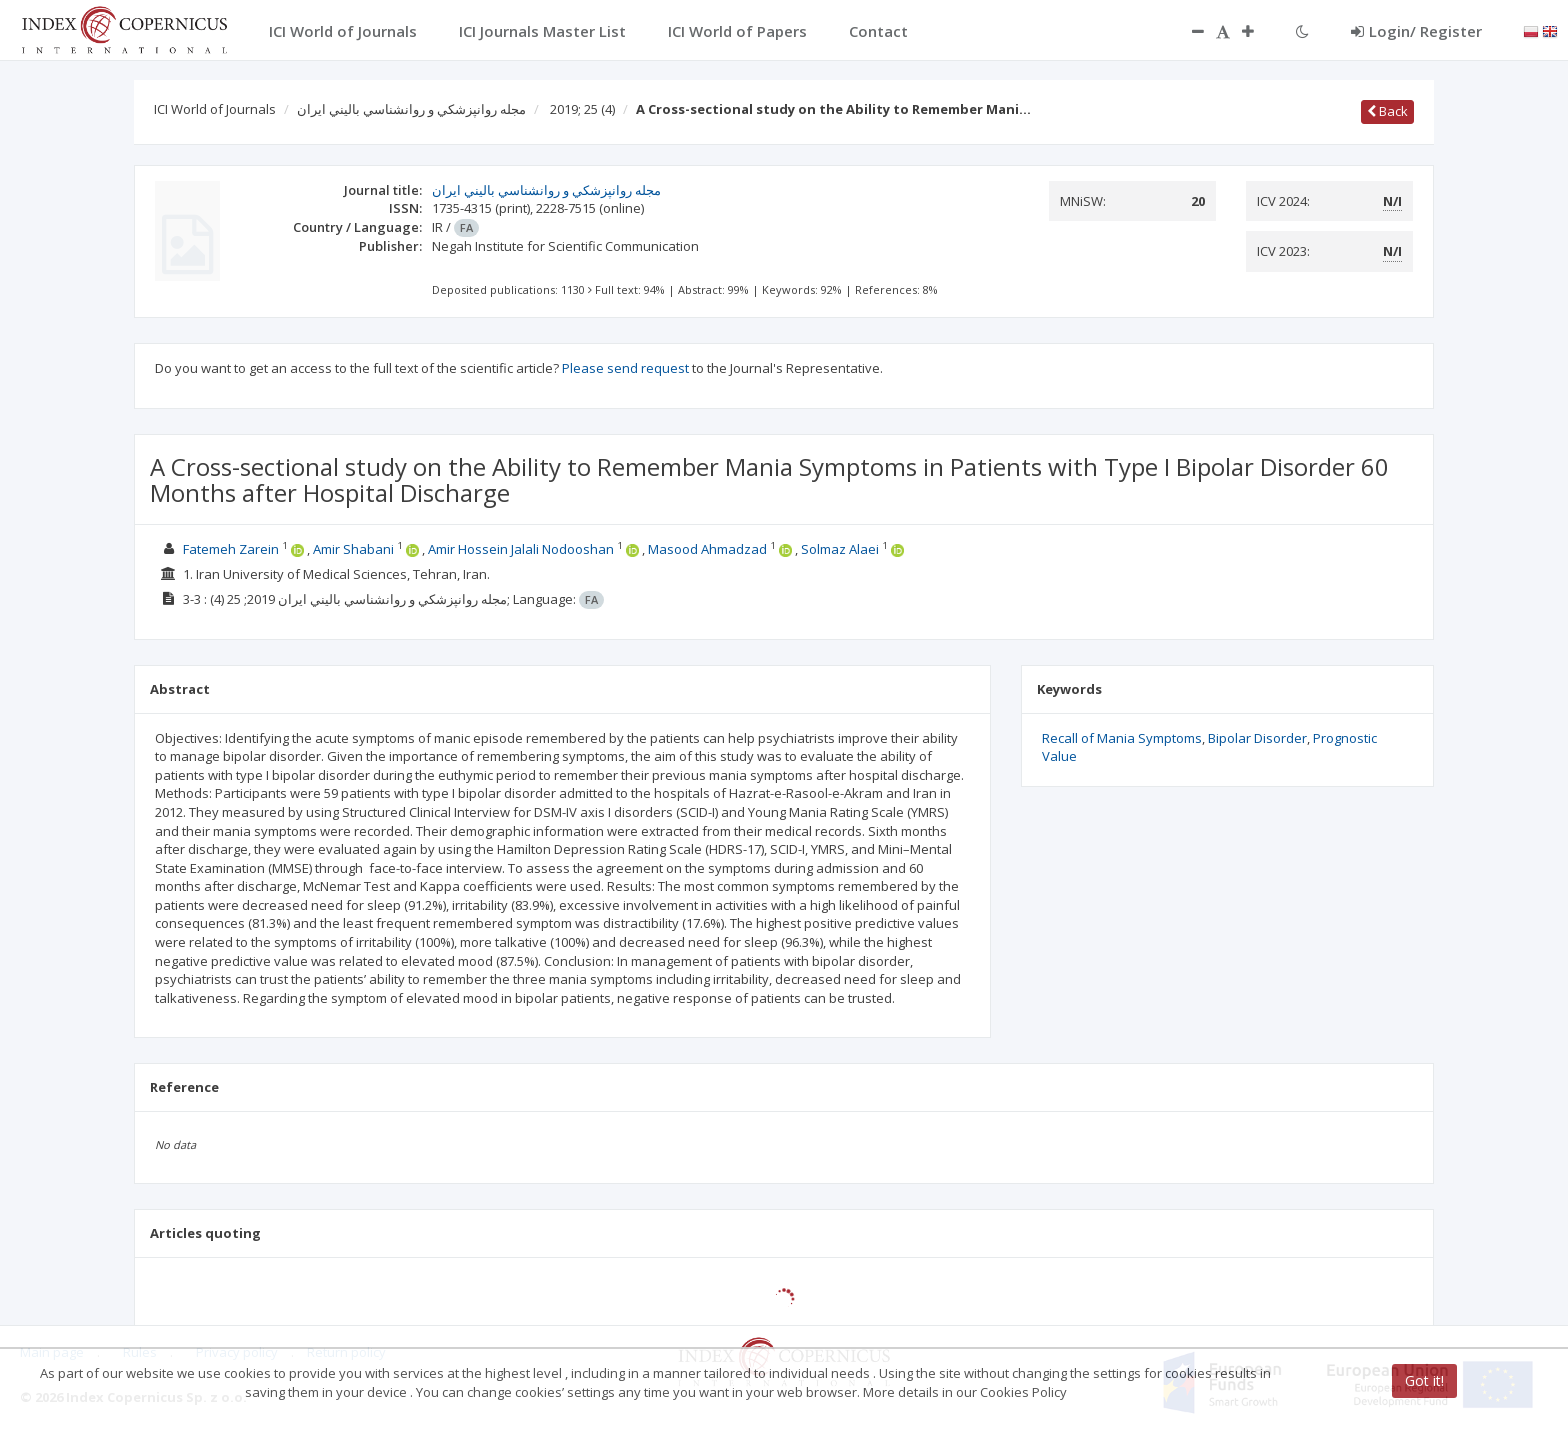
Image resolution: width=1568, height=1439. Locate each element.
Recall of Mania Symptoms (1122, 738)
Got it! (1424, 1380)
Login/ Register (1416, 31)
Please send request (625, 368)
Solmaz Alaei (840, 549)
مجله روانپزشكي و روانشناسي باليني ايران (411, 109)
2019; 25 (582, 109)
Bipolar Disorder (1257, 738)
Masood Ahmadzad (707, 549)
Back (1387, 111)
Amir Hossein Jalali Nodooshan (521, 549)
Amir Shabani (353, 549)
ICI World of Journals (215, 109)
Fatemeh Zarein (231, 549)
